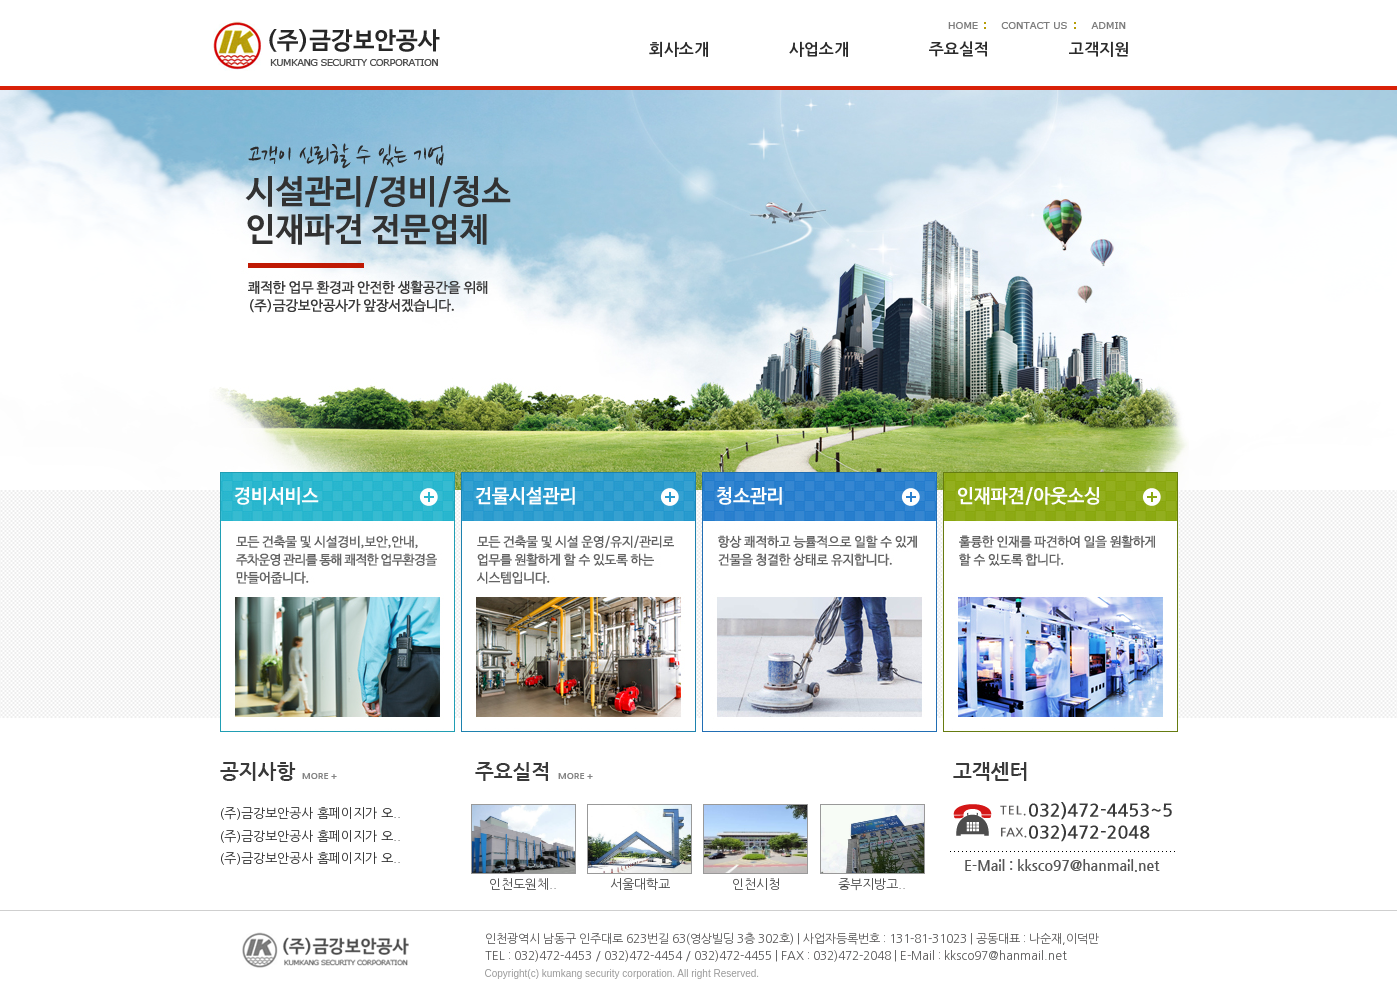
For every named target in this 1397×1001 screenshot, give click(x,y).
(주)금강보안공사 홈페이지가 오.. (310, 813)
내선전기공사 (578, 602)
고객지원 (1099, 49)
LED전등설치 (819, 602)
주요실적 (959, 49)
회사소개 (679, 49)
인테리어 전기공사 (1060, 602)
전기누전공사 (337, 602)
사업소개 (819, 49)
